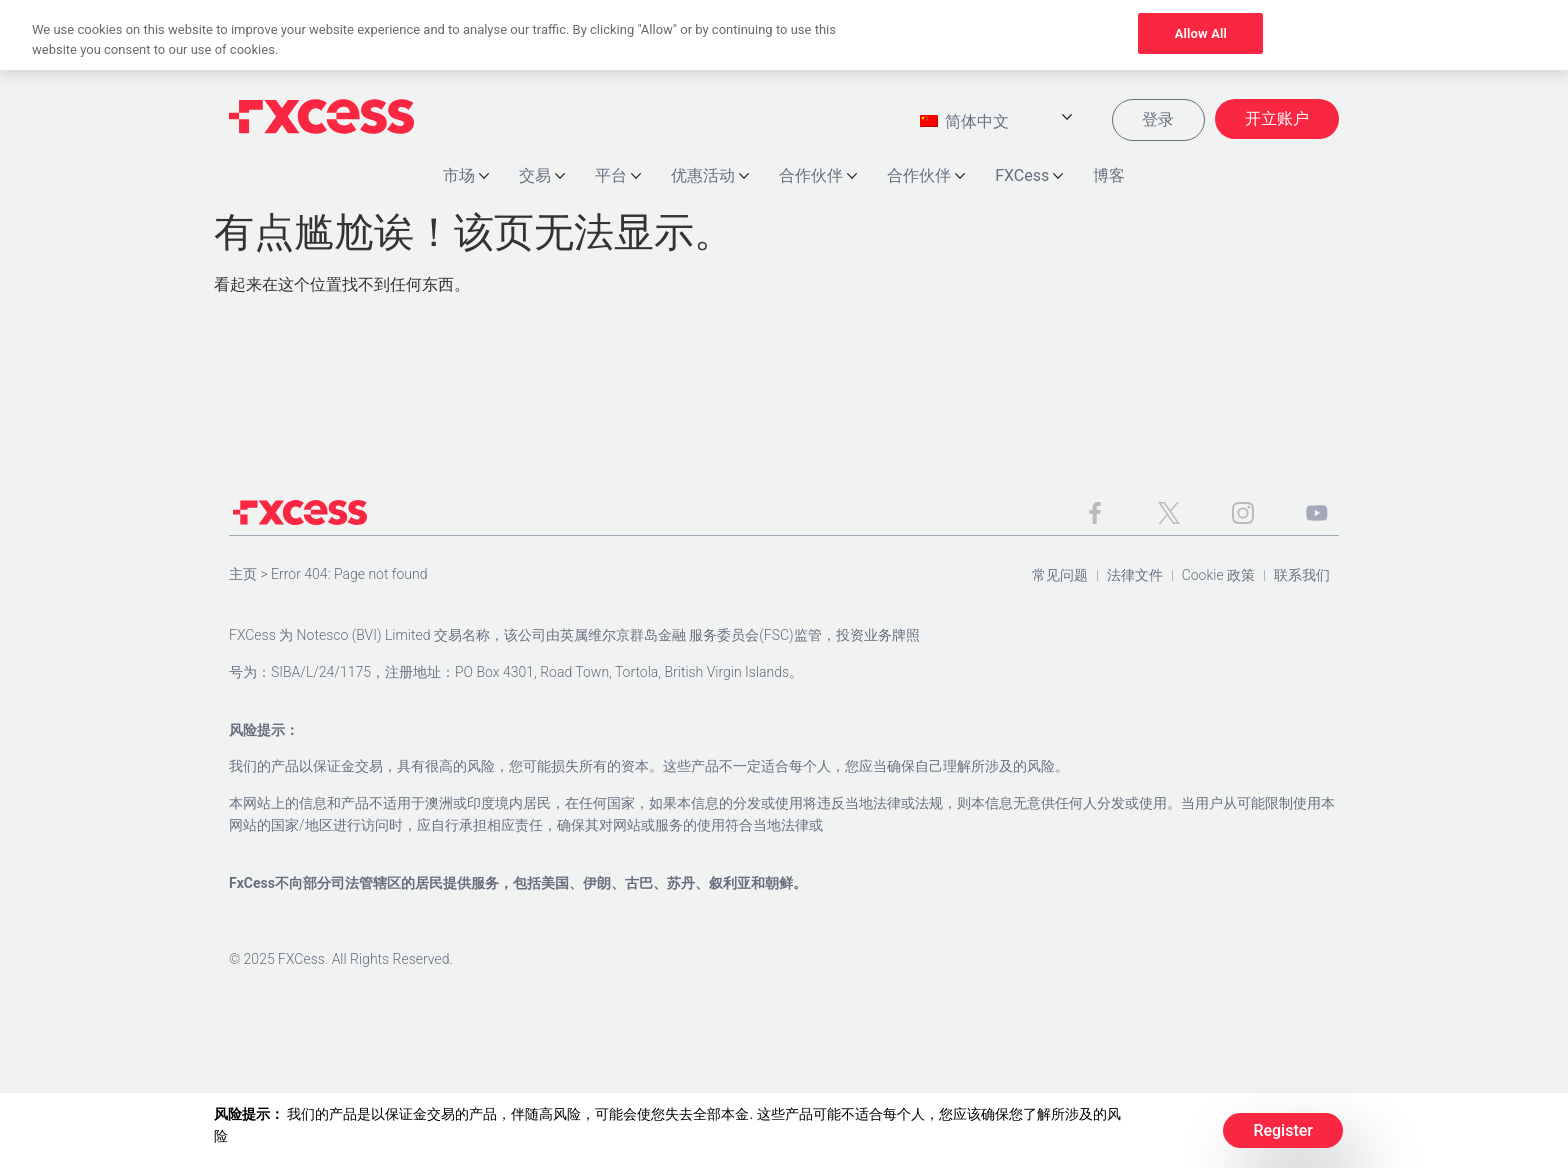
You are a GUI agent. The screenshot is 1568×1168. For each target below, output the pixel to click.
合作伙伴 (818, 177)
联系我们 (1302, 577)
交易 (542, 177)
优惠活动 (710, 177)
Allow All (1201, 33)
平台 (618, 177)
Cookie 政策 (1218, 577)
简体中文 (963, 123)
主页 (243, 576)
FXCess (1029, 177)
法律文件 (1135, 577)
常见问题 (1060, 577)
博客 (1109, 177)
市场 (466, 177)
